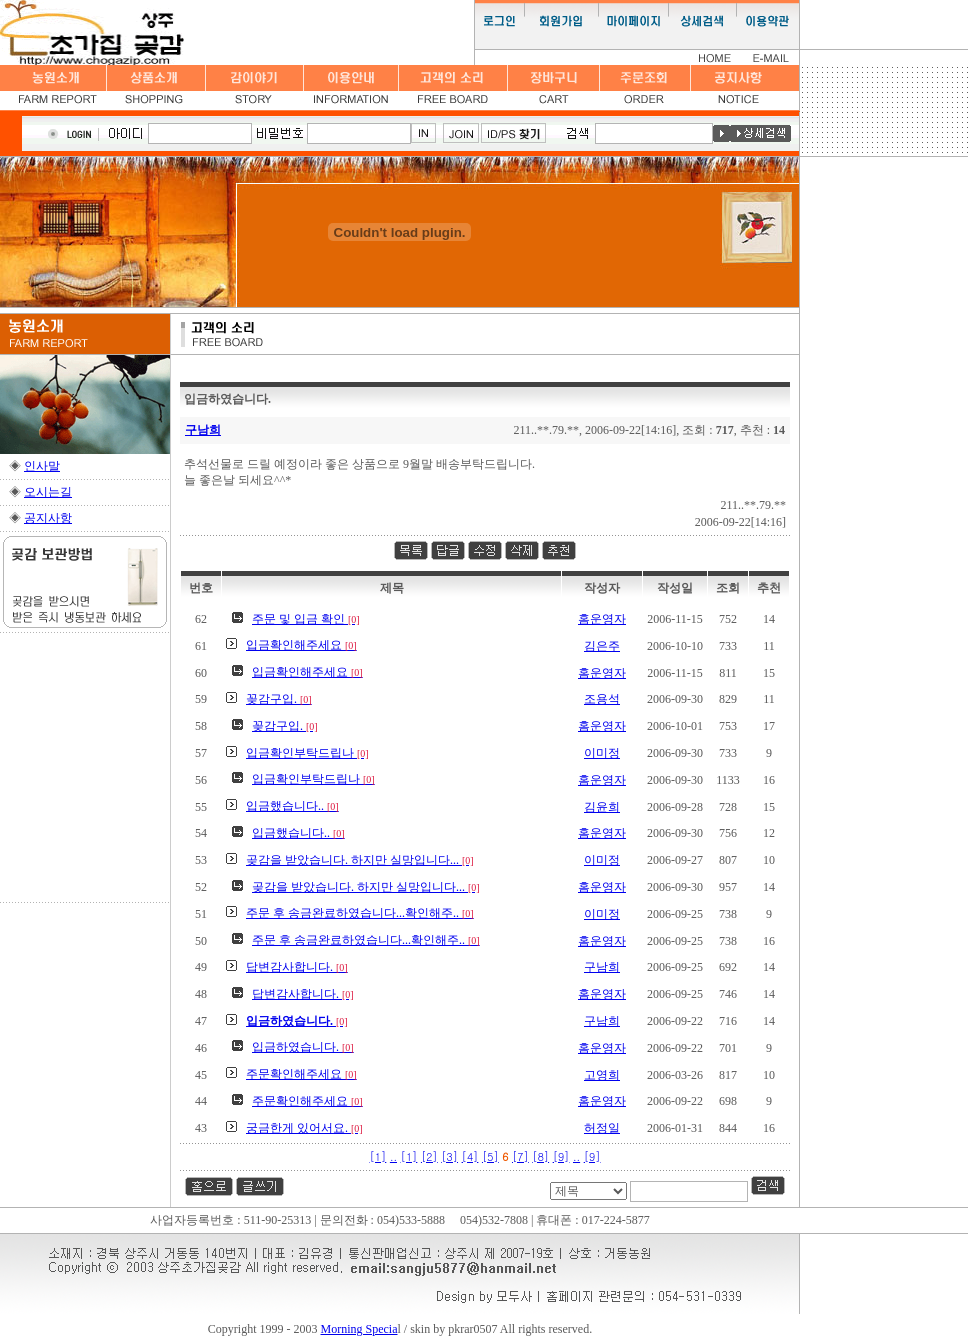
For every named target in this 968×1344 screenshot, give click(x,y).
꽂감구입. (279, 699)
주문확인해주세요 (301, 1074)
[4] (470, 1156)
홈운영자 (602, 619)
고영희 (602, 1075)
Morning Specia (359, 1329)
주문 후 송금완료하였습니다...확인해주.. (360, 913)
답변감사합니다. (297, 967)
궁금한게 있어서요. (304, 1128)
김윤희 (602, 807)
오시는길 (48, 492)
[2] (429, 1156)
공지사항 (48, 518)
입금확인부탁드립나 (307, 753)
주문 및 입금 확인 (306, 619)
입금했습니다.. (292, 806)
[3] (449, 1156)
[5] (490, 1156)
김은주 (602, 646)
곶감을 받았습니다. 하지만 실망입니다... (360, 860)
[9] (561, 1156)
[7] (520, 1156)
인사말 (42, 466)
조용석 (602, 699)
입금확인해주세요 (301, 645)
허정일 (602, 1128)
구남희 (203, 430)
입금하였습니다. (303, 1047)
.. (393, 1156)
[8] (540, 1156)
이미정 (602, 753)
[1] (378, 1156)
